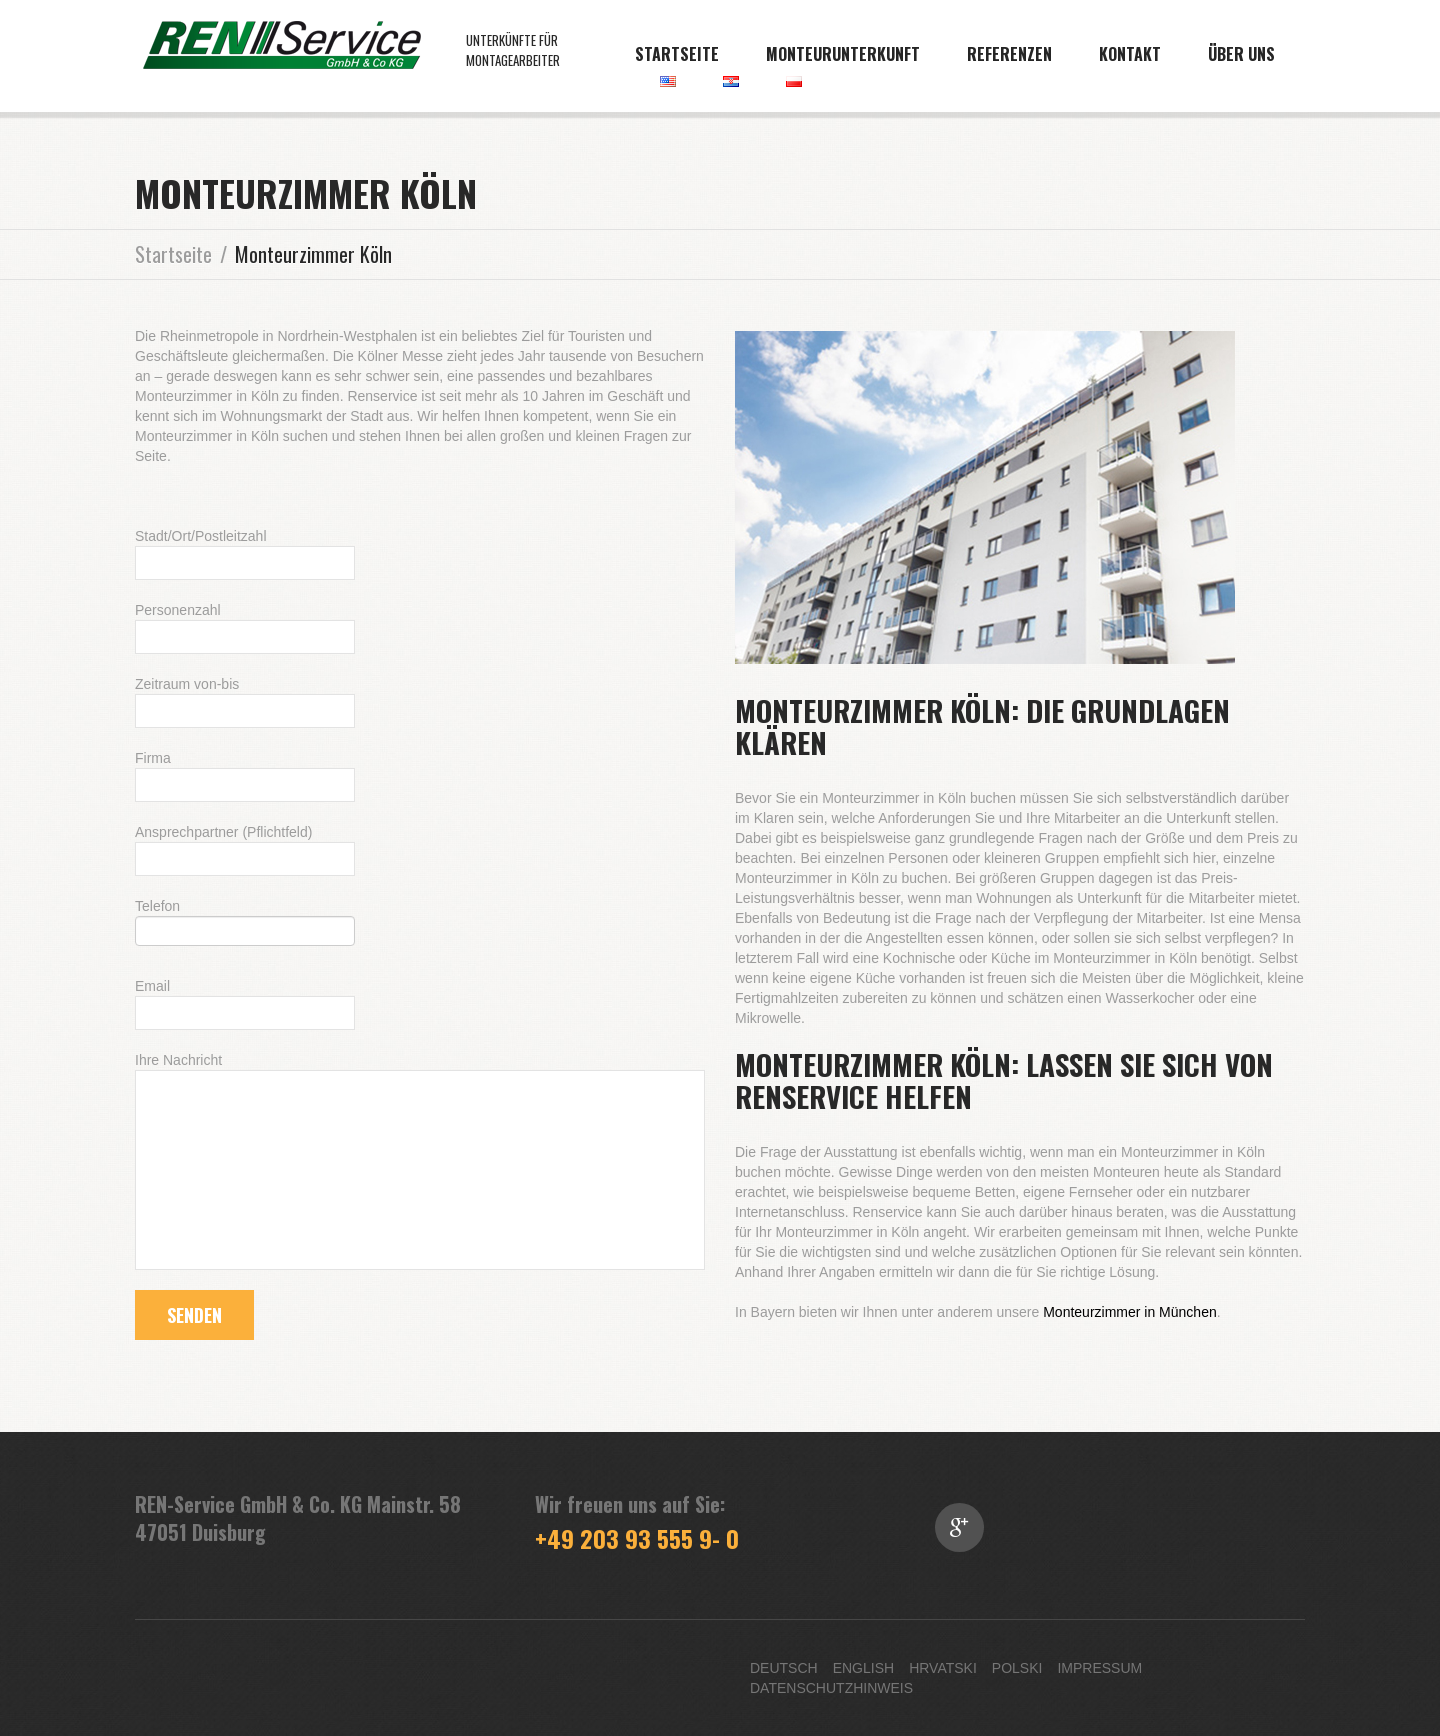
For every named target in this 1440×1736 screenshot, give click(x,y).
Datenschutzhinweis (831, 1688)
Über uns (1241, 54)
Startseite (677, 54)
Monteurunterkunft (843, 54)
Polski (1017, 1668)
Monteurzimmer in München (1130, 1312)
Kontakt (1130, 54)
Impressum (1099, 1668)
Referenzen (1009, 54)
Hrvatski (943, 1668)
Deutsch (784, 1668)
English (863, 1668)
